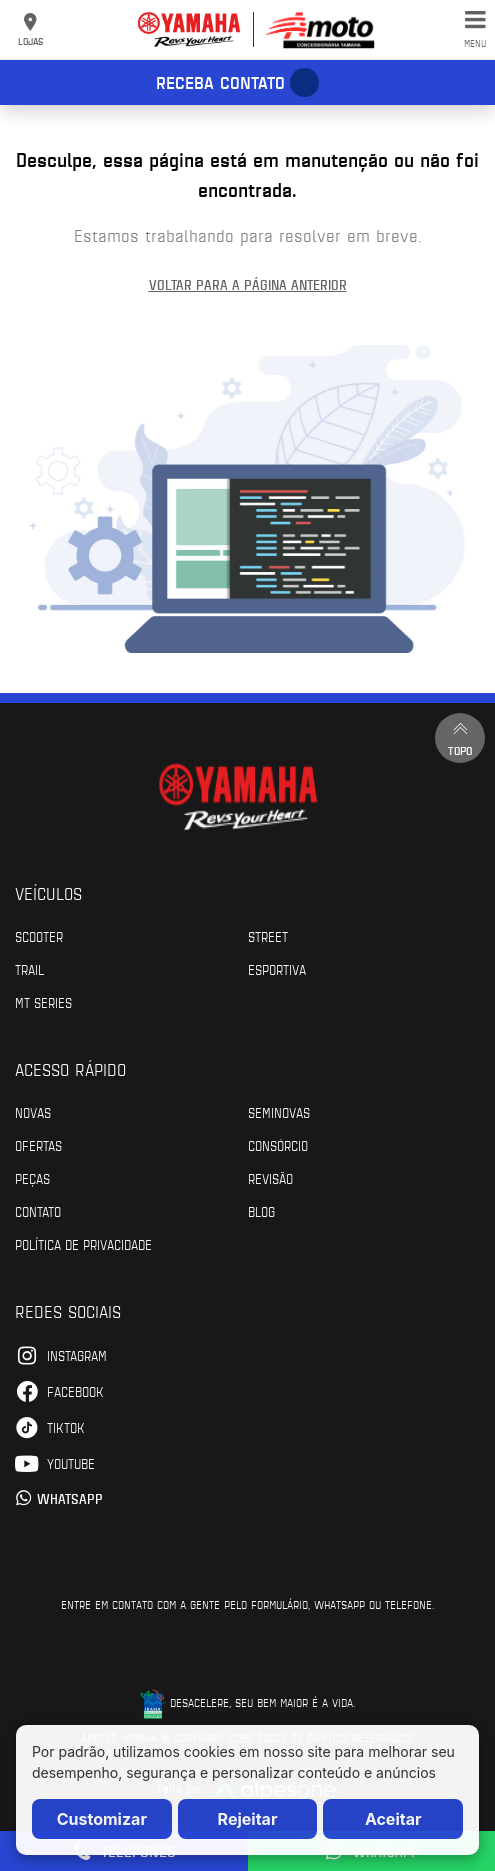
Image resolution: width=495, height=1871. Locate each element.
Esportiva (277, 969)
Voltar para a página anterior (248, 284)
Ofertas (38, 1145)
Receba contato (220, 82)
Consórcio (278, 1145)
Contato (38, 1211)
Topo (460, 737)
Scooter (39, 936)
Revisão (270, 1178)
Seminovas (279, 1112)
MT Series (43, 1002)
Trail (29, 969)
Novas (33, 1112)
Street (268, 936)
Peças (32, 1178)
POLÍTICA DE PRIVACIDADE (83, 1244)
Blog (261, 1211)
